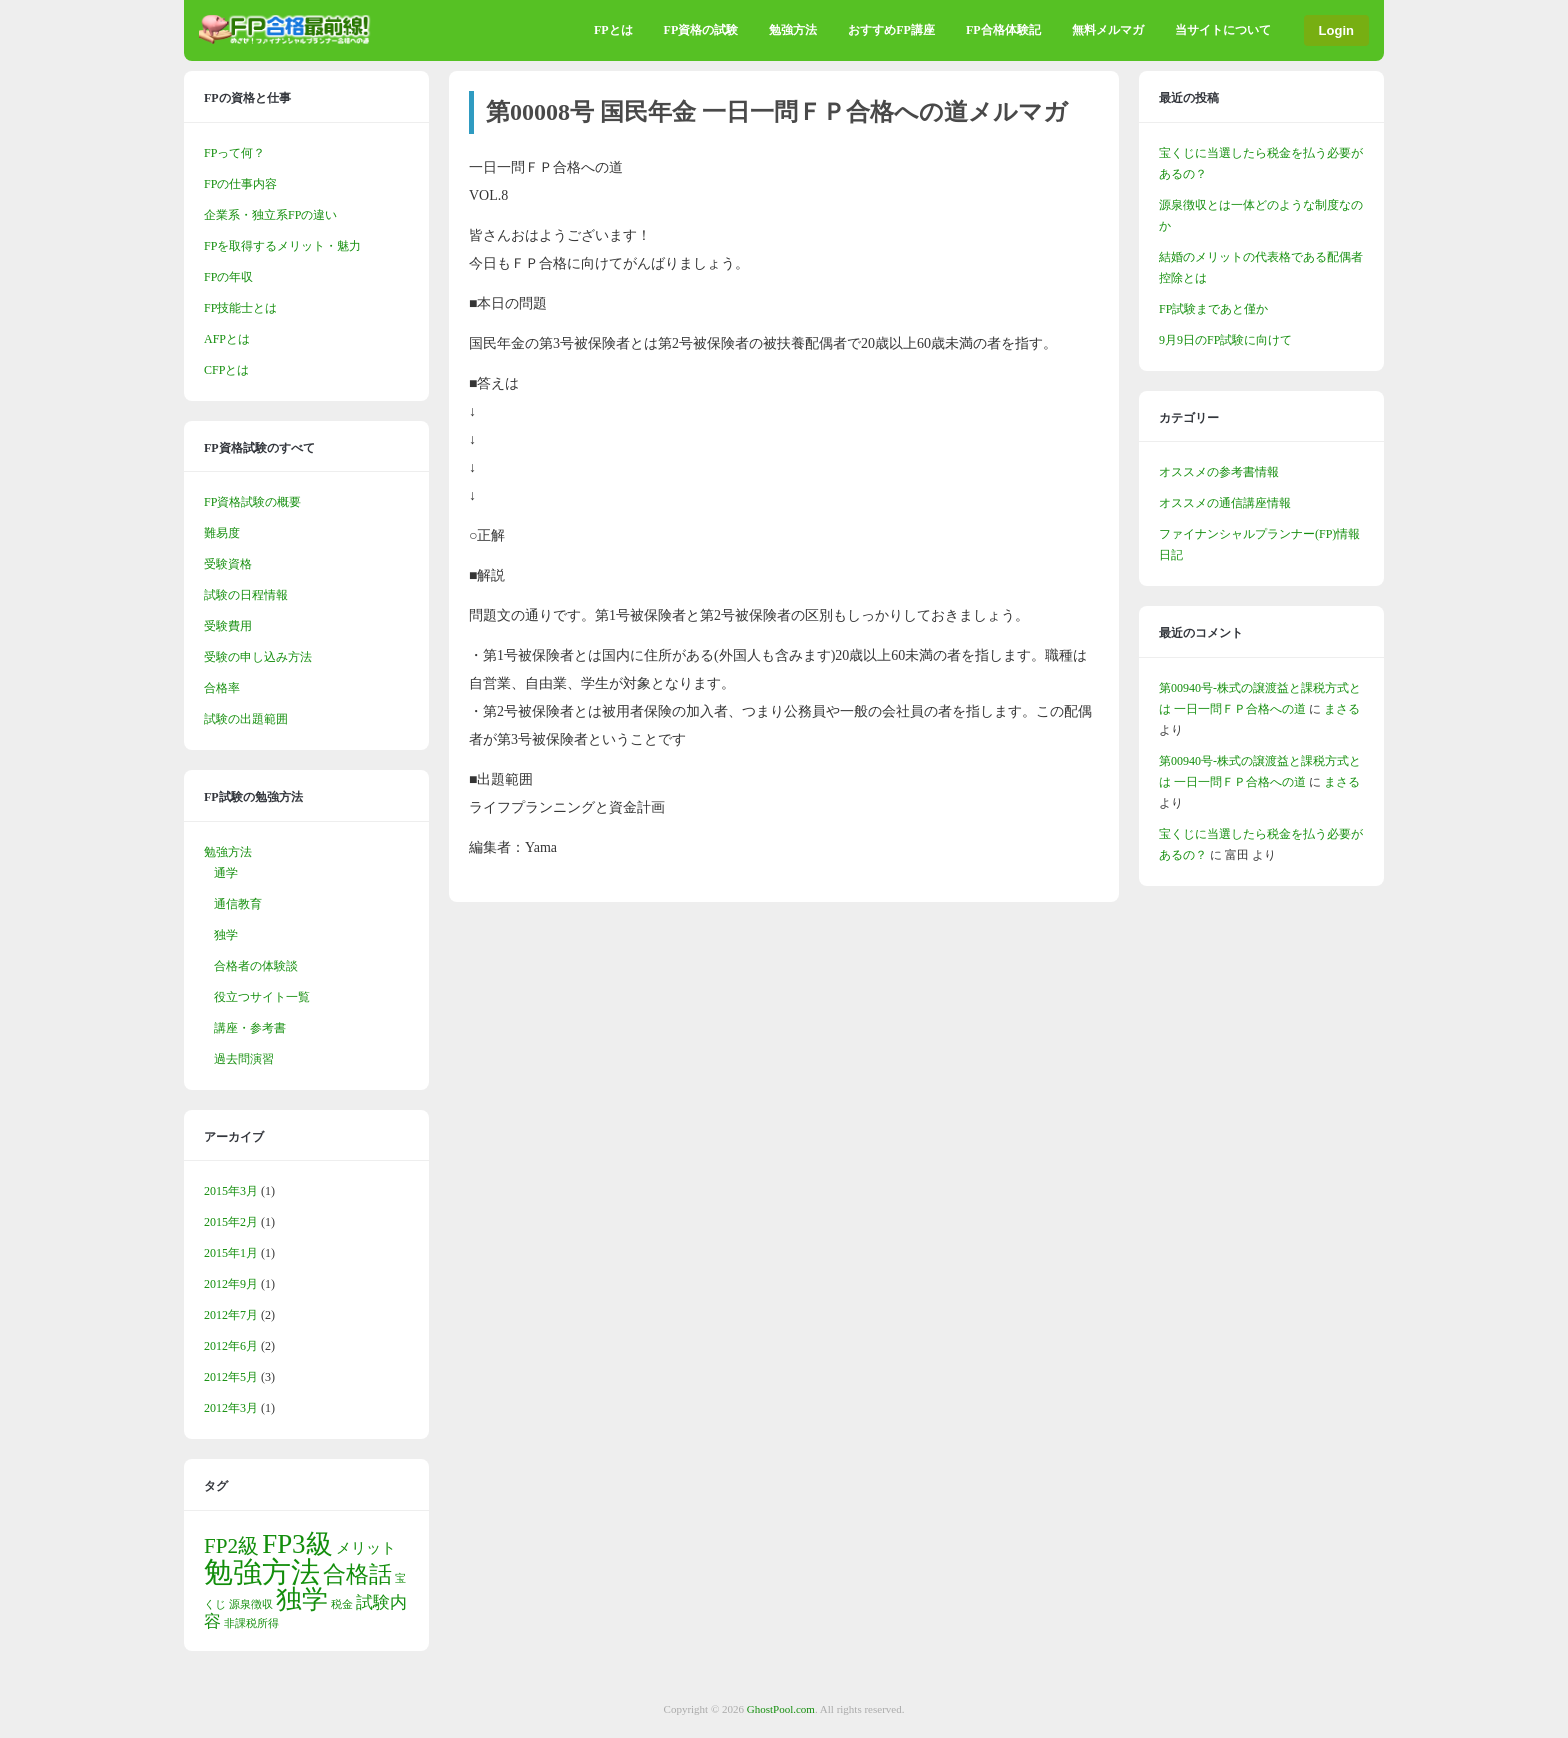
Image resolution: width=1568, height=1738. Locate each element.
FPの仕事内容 (240, 184)
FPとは (613, 30)
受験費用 (228, 626)
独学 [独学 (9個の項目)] (302, 1599)
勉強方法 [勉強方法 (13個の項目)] (262, 1572)
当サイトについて (1223, 30)
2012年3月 (231, 1408)
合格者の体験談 (256, 966)
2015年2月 (231, 1222)
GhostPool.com (781, 1709)
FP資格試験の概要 (252, 502)
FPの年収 (228, 277)
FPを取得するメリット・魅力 (282, 246)
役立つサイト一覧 (262, 997)
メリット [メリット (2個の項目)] (366, 1548)
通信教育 (238, 904)
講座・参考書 (250, 1028)
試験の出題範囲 (246, 719)
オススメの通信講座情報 (1225, 503)
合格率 (222, 688)
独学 (226, 935)
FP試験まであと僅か (1213, 309)
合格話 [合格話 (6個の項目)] (357, 1574)
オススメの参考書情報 (1219, 472)
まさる (1342, 709)
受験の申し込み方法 (258, 657)
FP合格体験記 (1003, 30)
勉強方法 (793, 30)
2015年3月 (231, 1191)
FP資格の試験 (701, 30)
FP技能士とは (240, 308)
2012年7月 (231, 1315)
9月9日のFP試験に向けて (1225, 340)
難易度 (222, 533)
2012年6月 (231, 1346)
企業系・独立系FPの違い (270, 215)
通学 (226, 873)
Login (1336, 30)
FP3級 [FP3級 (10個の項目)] (297, 1544)
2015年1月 (231, 1253)
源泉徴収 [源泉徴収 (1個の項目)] (251, 1604)
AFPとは (227, 339)
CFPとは (226, 370)
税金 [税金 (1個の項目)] (342, 1604)
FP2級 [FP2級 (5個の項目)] (231, 1546)
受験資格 (228, 564)
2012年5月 (231, 1377)
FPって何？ (234, 153)
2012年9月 (231, 1284)
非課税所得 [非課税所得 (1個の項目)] (251, 1623)
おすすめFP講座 (891, 30)
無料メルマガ (1108, 30)
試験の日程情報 (246, 595)
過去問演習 (244, 1059)
